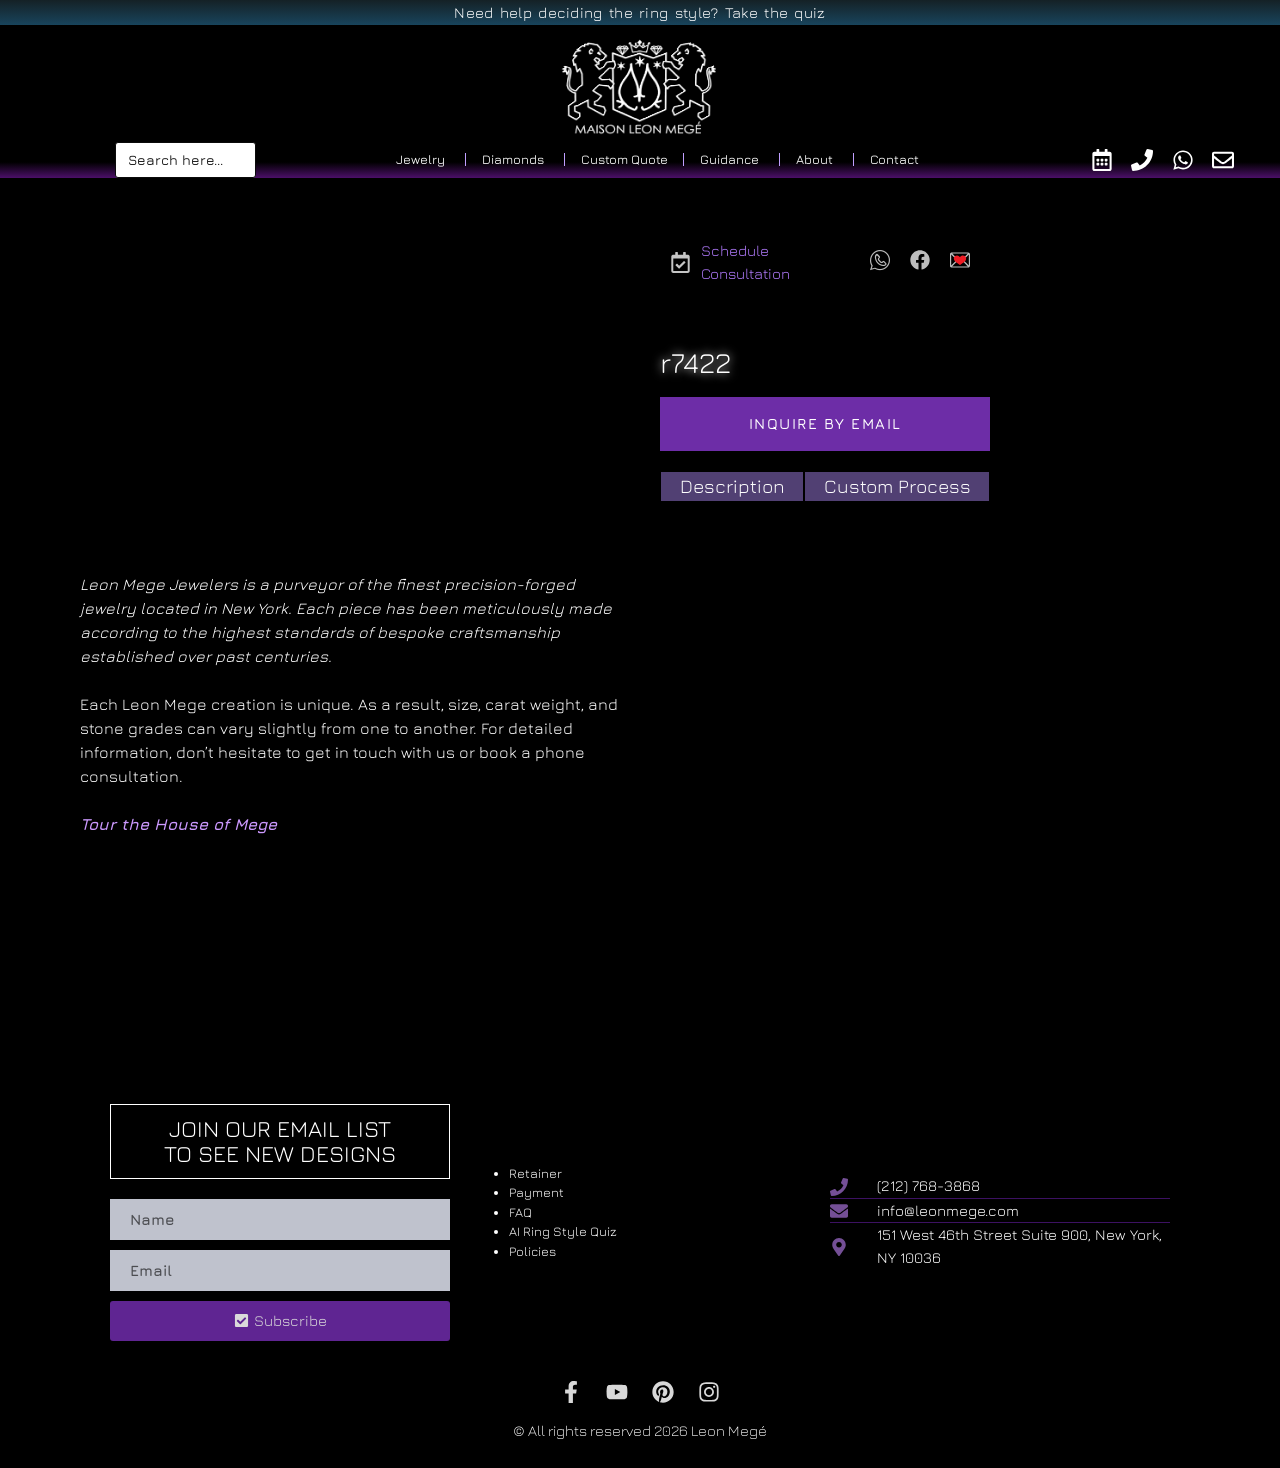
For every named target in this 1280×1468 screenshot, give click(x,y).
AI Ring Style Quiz (563, 1231)
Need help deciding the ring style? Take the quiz (639, 12)
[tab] (732, 486)
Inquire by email (825, 423)
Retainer (535, 1173)
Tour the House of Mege (178, 824)
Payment (536, 1192)
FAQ (520, 1212)
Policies (532, 1251)
